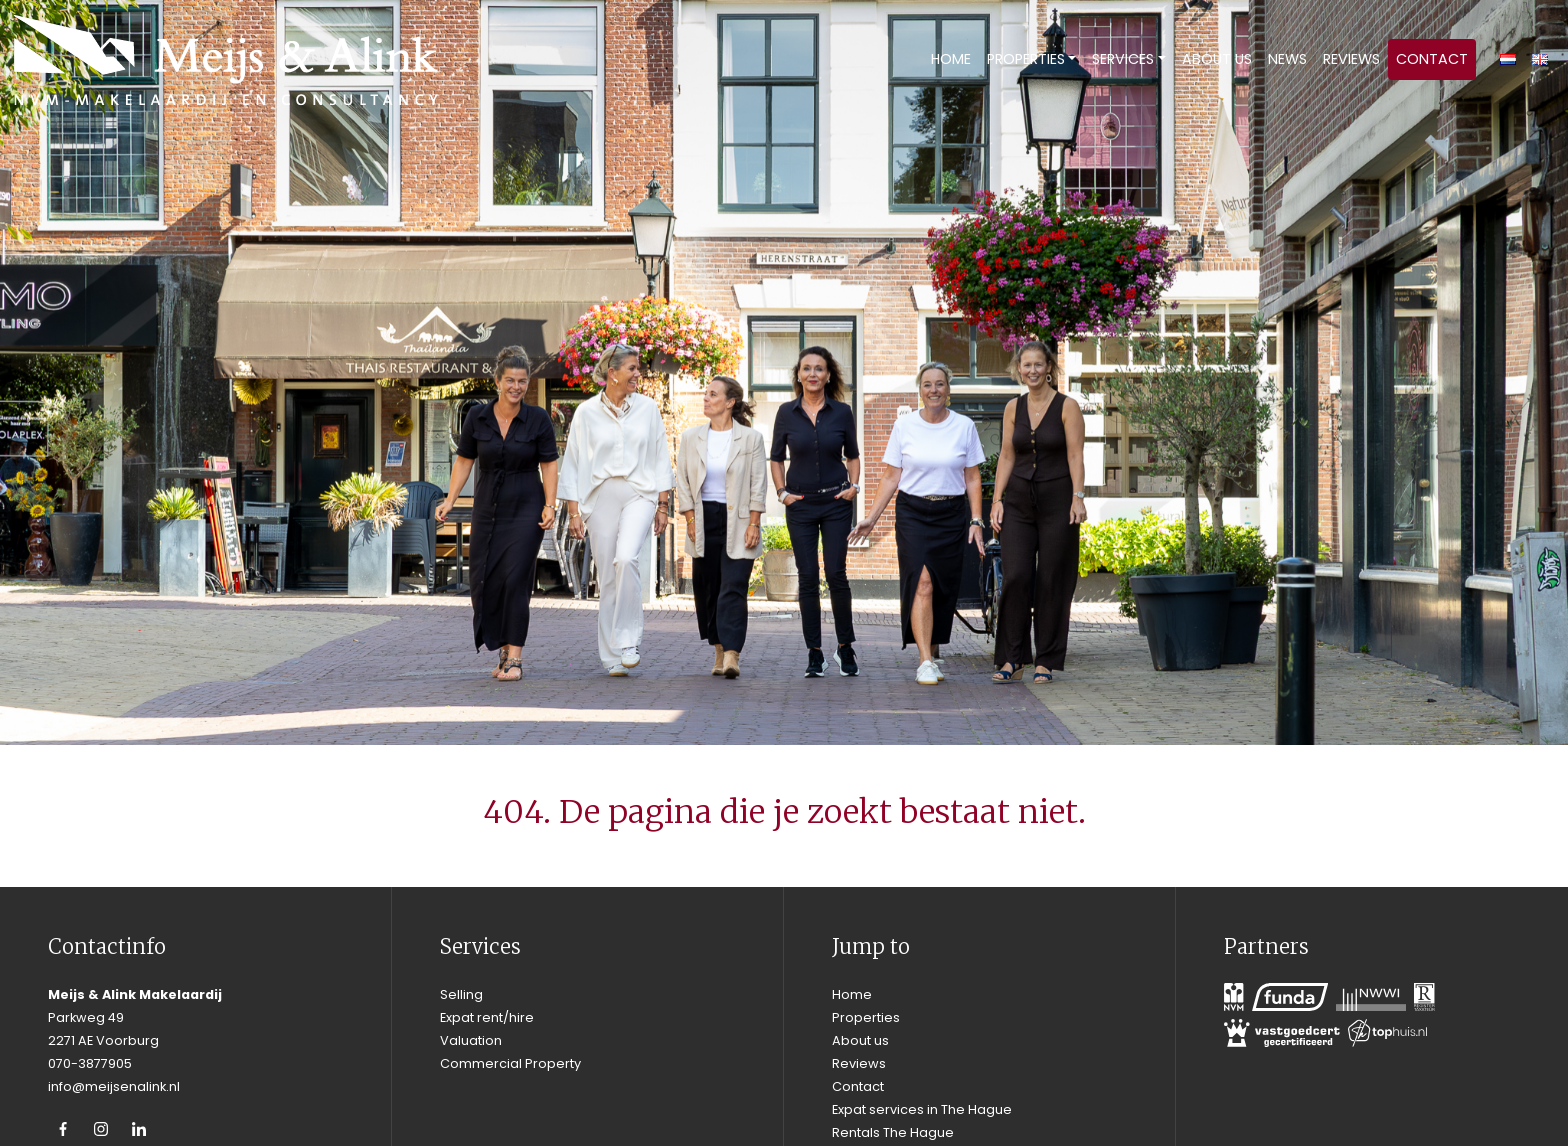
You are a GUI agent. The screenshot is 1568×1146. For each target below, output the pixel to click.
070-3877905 (90, 1063)
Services (1123, 59)
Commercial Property (510, 1063)
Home (951, 59)
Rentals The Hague (893, 1132)
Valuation (471, 1040)
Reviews (1351, 59)
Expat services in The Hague (922, 1109)
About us (1217, 59)
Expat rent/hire (487, 1017)
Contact (1432, 59)
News (1287, 59)
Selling (461, 994)
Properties (1026, 59)
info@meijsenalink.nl (114, 1086)
